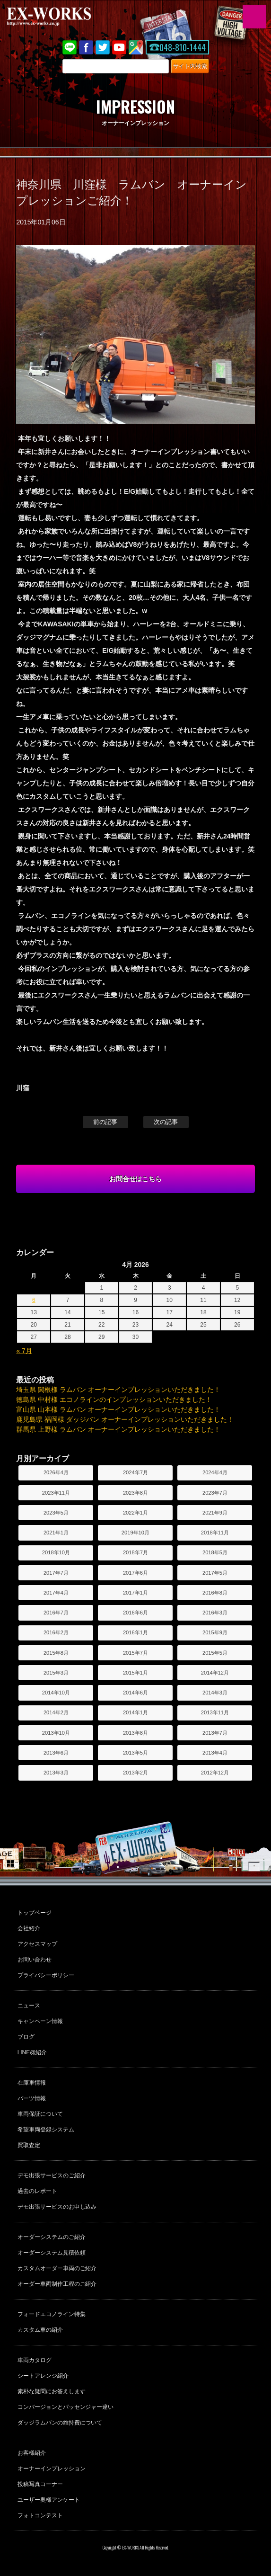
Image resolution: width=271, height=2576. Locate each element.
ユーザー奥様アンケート (48, 2499)
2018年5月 (214, 1552)
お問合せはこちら (135, 1179)
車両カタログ (34, 2360)
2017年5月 (214, 1573)
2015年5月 (214, 1653)
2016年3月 (214, 1612)
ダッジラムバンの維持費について (60, 2422)
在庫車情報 (31, 2082)
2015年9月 (214, 1632)
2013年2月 (135, 1772)
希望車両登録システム (45, 2129)
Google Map (136, 47)
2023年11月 (56, 1493)
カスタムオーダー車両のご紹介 (57, 2268)
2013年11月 (215, 1712)
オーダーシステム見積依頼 (51, 2252)
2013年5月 (135, 1753)
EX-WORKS (64, 16)
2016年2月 (56, 1632)
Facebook (86, 47)
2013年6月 (56, 1753)
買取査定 (28, 2145)
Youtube (119, 47)
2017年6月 (135, 1573)
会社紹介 (28, 1928)
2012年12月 (215, 1772)
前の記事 (105, 1121)
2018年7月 (135, 1552)
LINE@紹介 (32, 2052)
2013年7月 (214, 1733)
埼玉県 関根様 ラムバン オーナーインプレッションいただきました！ (118, 1389)
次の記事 (166, 1121)
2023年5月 (56, 1512)
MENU (254, 16)
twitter (103, 47)
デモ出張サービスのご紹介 (51, 2175)
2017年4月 (56, 1593)
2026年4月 (56, 1472)
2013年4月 (214, 1753)
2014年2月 (56, 1712)
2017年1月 (135, 1593)
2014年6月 (135, 1692)
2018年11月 (215, 1532)
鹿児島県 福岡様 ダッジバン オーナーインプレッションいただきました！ (124, 1419)
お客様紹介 (31, 2453)
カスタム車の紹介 (40, 2329)
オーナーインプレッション (51, 2468)
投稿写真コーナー (40, 2484)
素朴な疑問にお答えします (51, 2391)
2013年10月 (56, 1733)
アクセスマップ (37, 1944)
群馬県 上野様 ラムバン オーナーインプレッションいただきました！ (118, 1429)
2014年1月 (135, 1712)
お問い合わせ (34, 1959)
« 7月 (24, 1351)
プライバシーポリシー (45, 1975)
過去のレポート (37, 2191)
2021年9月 (214, 1512)
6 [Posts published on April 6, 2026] (33, 1300)
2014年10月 (56, 1692)
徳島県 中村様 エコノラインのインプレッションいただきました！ (113, 1399)
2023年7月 (214, 1493)
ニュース (28, 2005)
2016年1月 (135, 1632)
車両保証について (40, 2114)
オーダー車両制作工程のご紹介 (57, 2284)
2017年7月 (56, 1573)
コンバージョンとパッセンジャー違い (65, 2407)
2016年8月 (214, 1593)
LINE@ (69, 47)
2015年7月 (135, 1653)
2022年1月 (135, 1512)
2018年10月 (56, 1552)
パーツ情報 (31, 2098)
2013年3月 (56, 1772)
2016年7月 (56, 1612)
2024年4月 (214, 1472)
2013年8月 (135, 1733)
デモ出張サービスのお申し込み (57, 2206)
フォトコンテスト (40, 2515)
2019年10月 (135, 1532)
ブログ (26, 2036)
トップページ (34, 1912)
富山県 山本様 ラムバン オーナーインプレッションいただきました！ (118, 1409)
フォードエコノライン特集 (51, 2314)
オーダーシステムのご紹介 (51, 2237)
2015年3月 (56, 1673)
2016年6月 (135, 1612)
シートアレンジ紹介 (43, 2375)
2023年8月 (135, 1493)
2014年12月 (215, 1673)
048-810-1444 (182, 47)
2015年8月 (56, 1653)
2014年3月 (214, 1692)
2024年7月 (135, 1472)
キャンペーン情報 (40, 2021)
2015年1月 (135, 1673)
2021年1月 (56, 1532)
